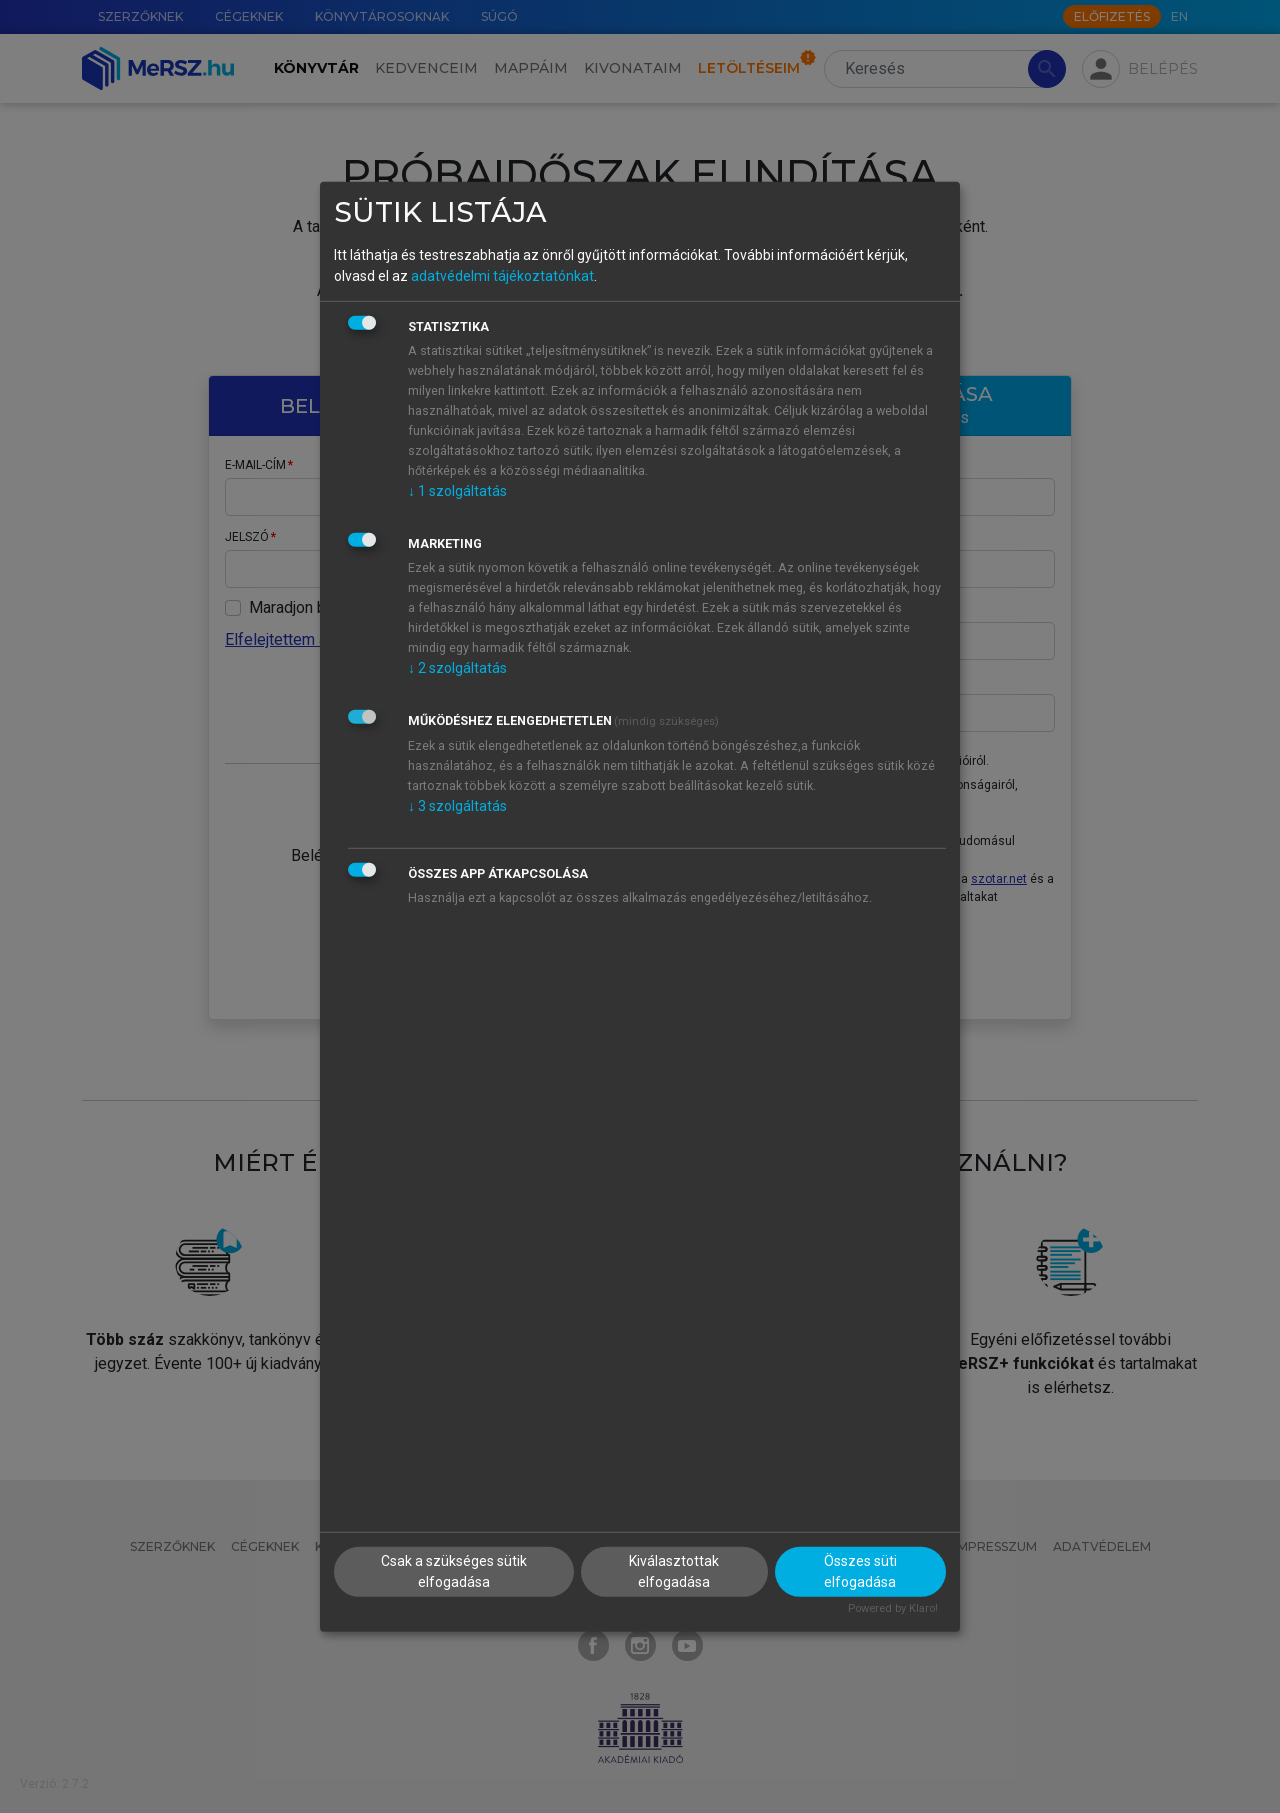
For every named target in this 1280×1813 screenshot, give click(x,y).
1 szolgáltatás (457, 491)
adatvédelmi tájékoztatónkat (502, 276)
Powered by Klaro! (893, 1608)
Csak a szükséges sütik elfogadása (454, 1571)
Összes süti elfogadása (860, 1571)
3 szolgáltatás (457, 806)
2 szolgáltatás (457, 668)
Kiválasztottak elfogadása (674, 1571)
